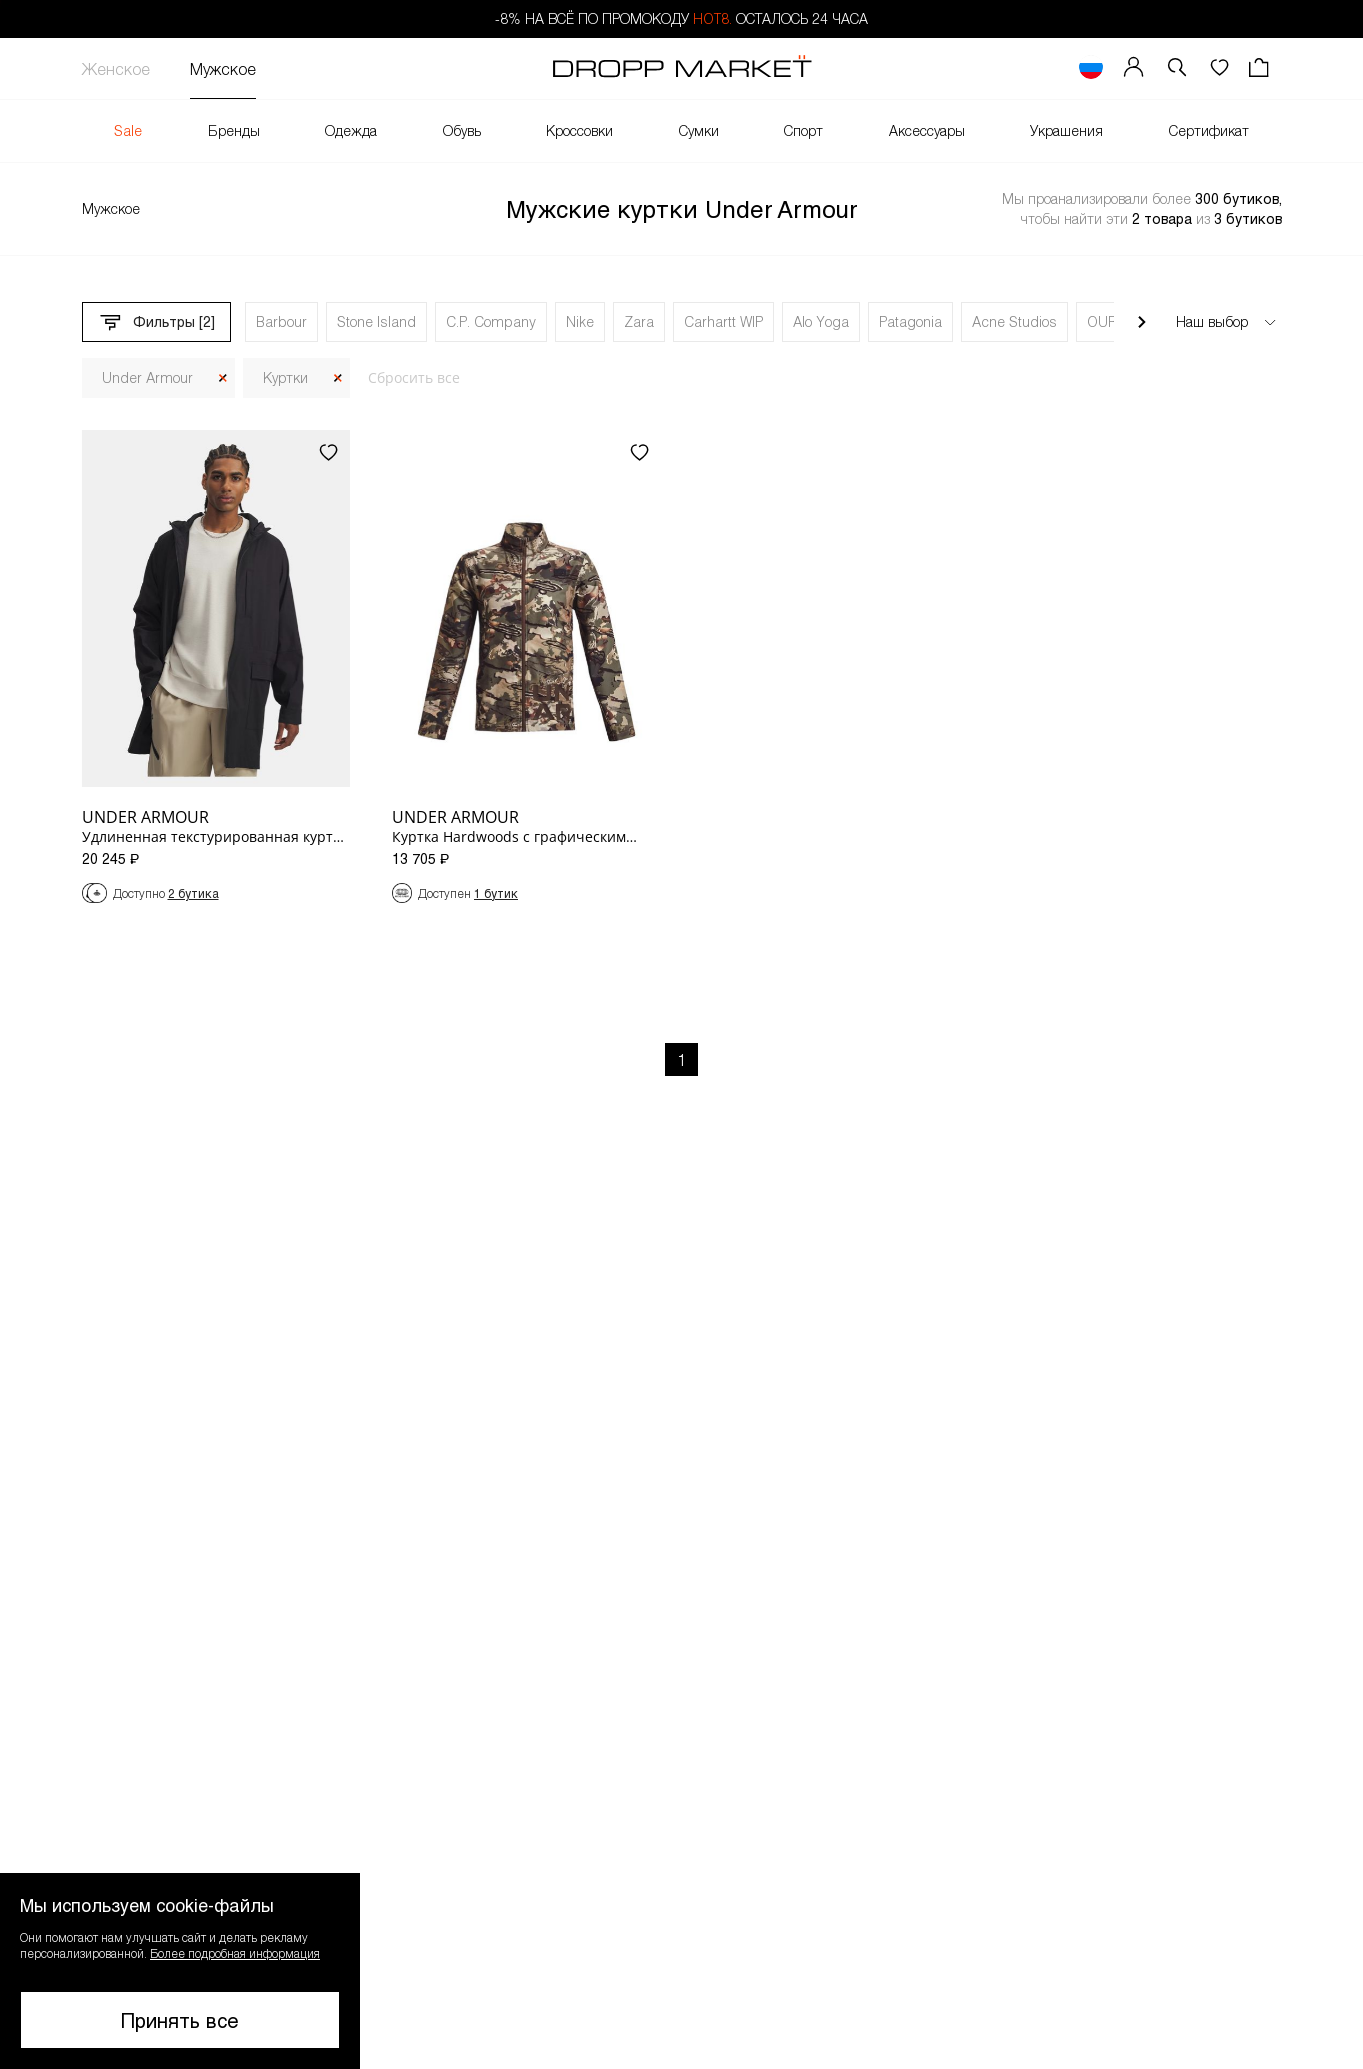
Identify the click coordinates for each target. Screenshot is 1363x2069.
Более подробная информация (235, 1953)
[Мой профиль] (1134, 68)
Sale (128, 130)
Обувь (462, 130)
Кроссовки (579, 130)
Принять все (180, 2020)
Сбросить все (414, 377)
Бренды (234, 130)
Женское (116, 68)
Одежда (351, 130)
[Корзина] (1261, 68)
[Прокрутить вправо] (1142, 322)
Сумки (699, 130)
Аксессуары (927, 130)
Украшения (1066, 130)
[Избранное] (1219, 68)
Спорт (803, 130)
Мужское (223, 68)
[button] (1177, 68)
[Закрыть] (223, 378)
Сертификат (1209, 130)
